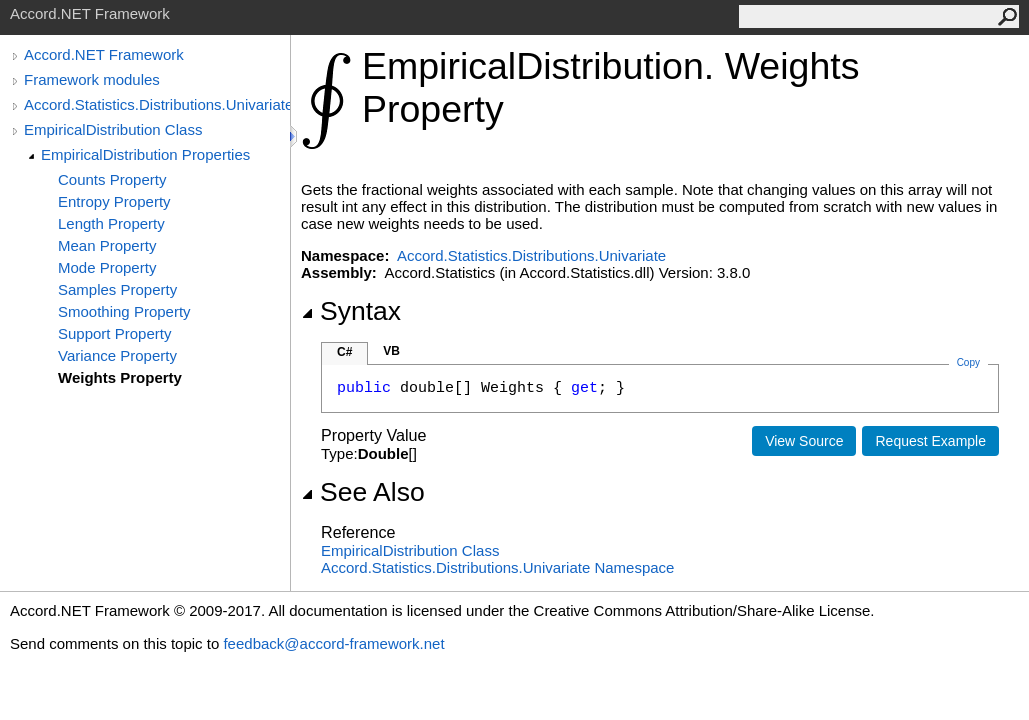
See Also (363, 492)
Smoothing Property (124, 311)
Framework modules (92, 79)
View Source (804, 441)
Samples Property (117, 289)
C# (344, 352)
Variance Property (117, 355)
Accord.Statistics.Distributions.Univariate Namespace (497, 567)
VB (391, 351)
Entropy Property (114, 201)
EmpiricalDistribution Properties (145, 154)
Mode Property (107, 267)
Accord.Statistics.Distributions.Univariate (157, 104)
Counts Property (112, 179)
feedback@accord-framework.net (333, 643)
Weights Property (120, 377)
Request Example (930, 441)
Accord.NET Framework (104, 54)
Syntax (351, 311)
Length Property (111, 223)
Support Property (114, 333)
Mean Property (107, 245)
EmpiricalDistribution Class (113, 129)
